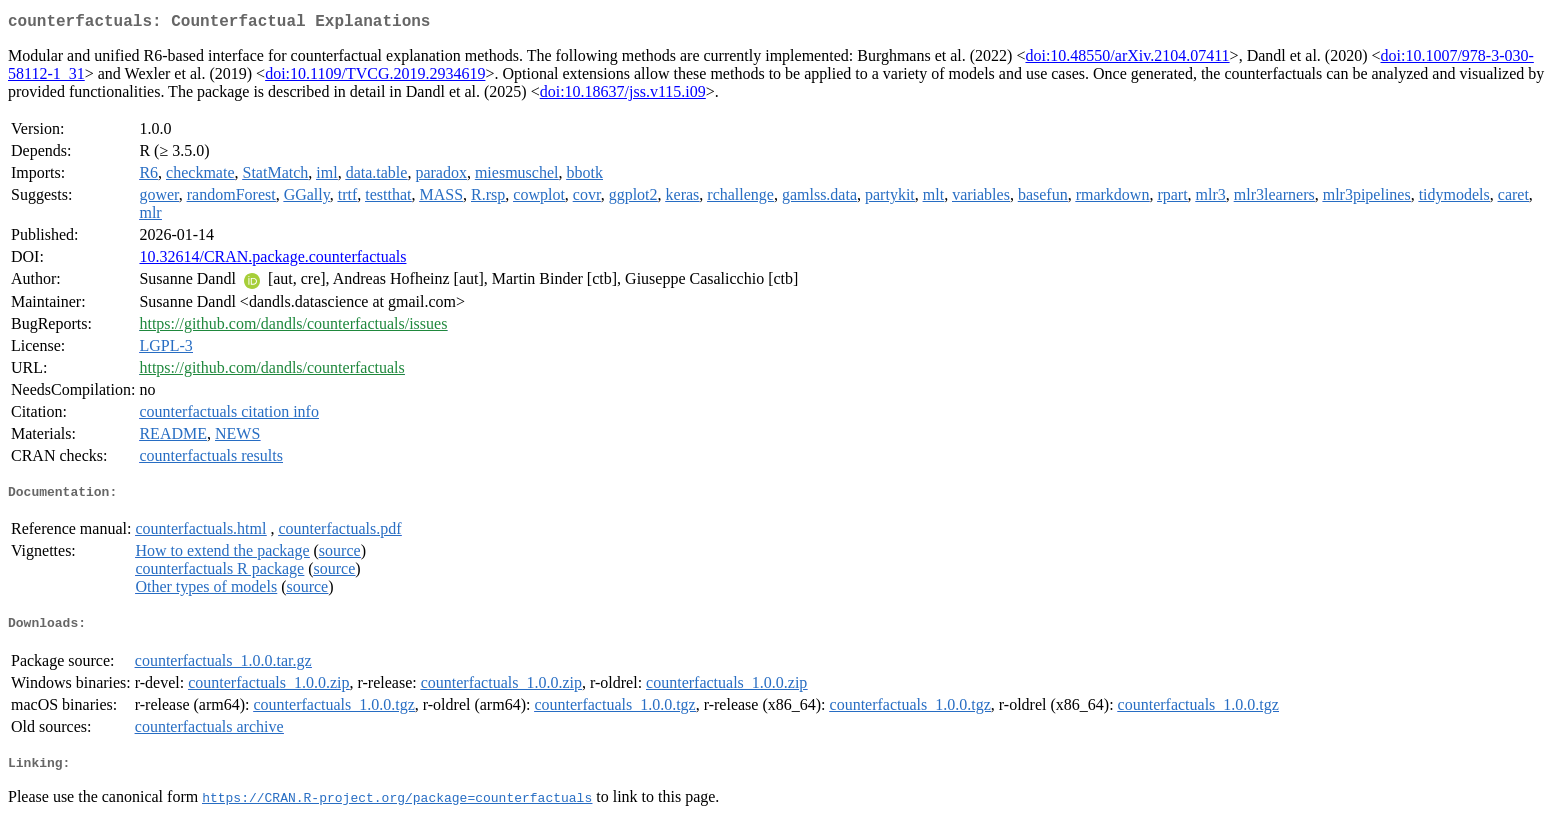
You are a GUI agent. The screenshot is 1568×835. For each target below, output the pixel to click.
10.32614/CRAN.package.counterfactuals (272, 260)
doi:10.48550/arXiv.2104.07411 (1127, 59)
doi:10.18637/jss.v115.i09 (623, 95)
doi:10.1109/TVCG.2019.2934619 (375, 77)
